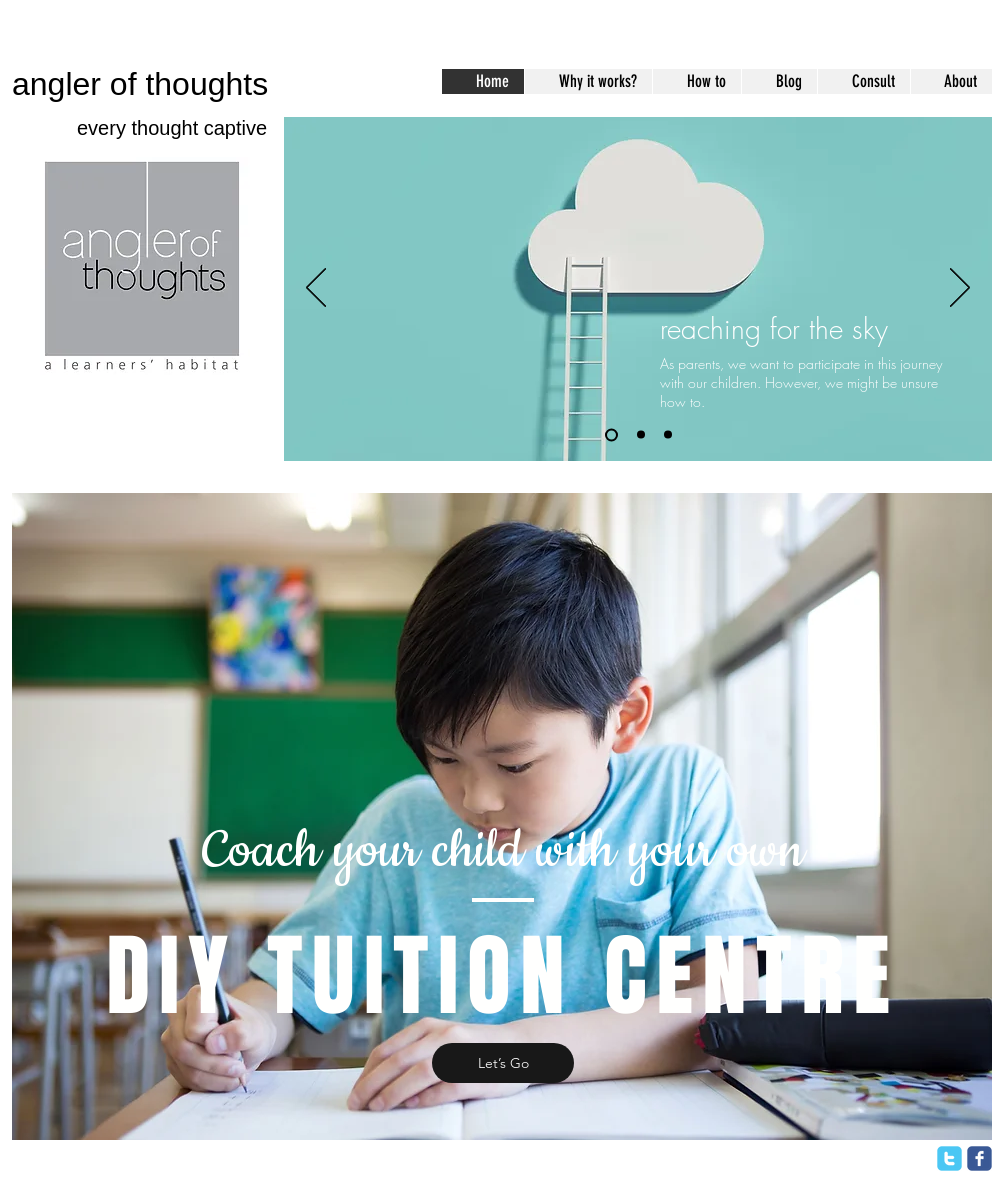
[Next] (960, 289)
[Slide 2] (641, 435)
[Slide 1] (611, 434)
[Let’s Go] (503, 1063)
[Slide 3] (668, 435)
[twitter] (949, 1158)
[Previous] (316, 289)
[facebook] (979, 1158)
